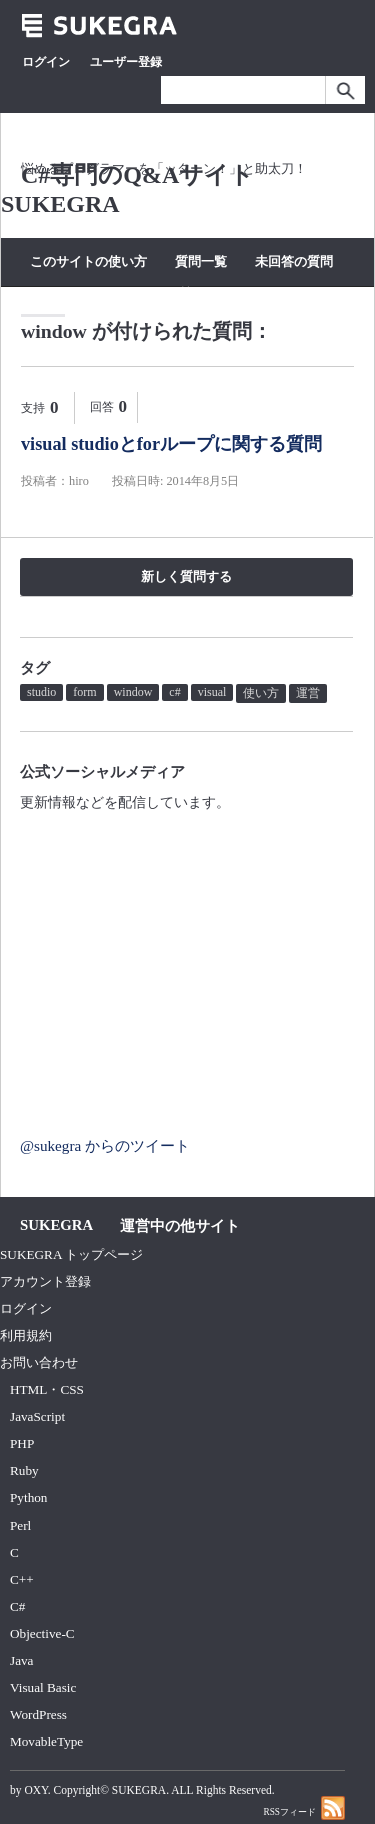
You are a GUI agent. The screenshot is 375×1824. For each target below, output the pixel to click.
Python (28, 1497)
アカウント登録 (45, 1281)
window (133, 692)
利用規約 (26, 1335)
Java (22, 1660)
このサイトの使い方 (88, 261)
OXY (35, 1790)
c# (174, 692)
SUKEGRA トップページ (71, 1254)
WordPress (38, 1714)
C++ (22, 1579)
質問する (203, 293)
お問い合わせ (39, 1362)
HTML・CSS (47, 1389)
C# (17, 1606)
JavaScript (37, 1416)
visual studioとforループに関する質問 (171, 444)
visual (212, 692)
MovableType (46, 1741)
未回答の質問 (294, 261)
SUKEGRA (139, 1790)
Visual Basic (43, 1687)
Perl (20, 1525)
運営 (308, 693)
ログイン (46, 62)
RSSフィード (304, 1807)
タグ (43, 293)
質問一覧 (201, 261)
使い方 (261, 693)
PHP (22, 1443)
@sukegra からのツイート (105, 1145)
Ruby (24, 1470)
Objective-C (42, 1633)
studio (41, 692)
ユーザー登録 (126, 62)
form (84, 692)
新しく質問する (186, 576)
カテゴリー (116, 293)
